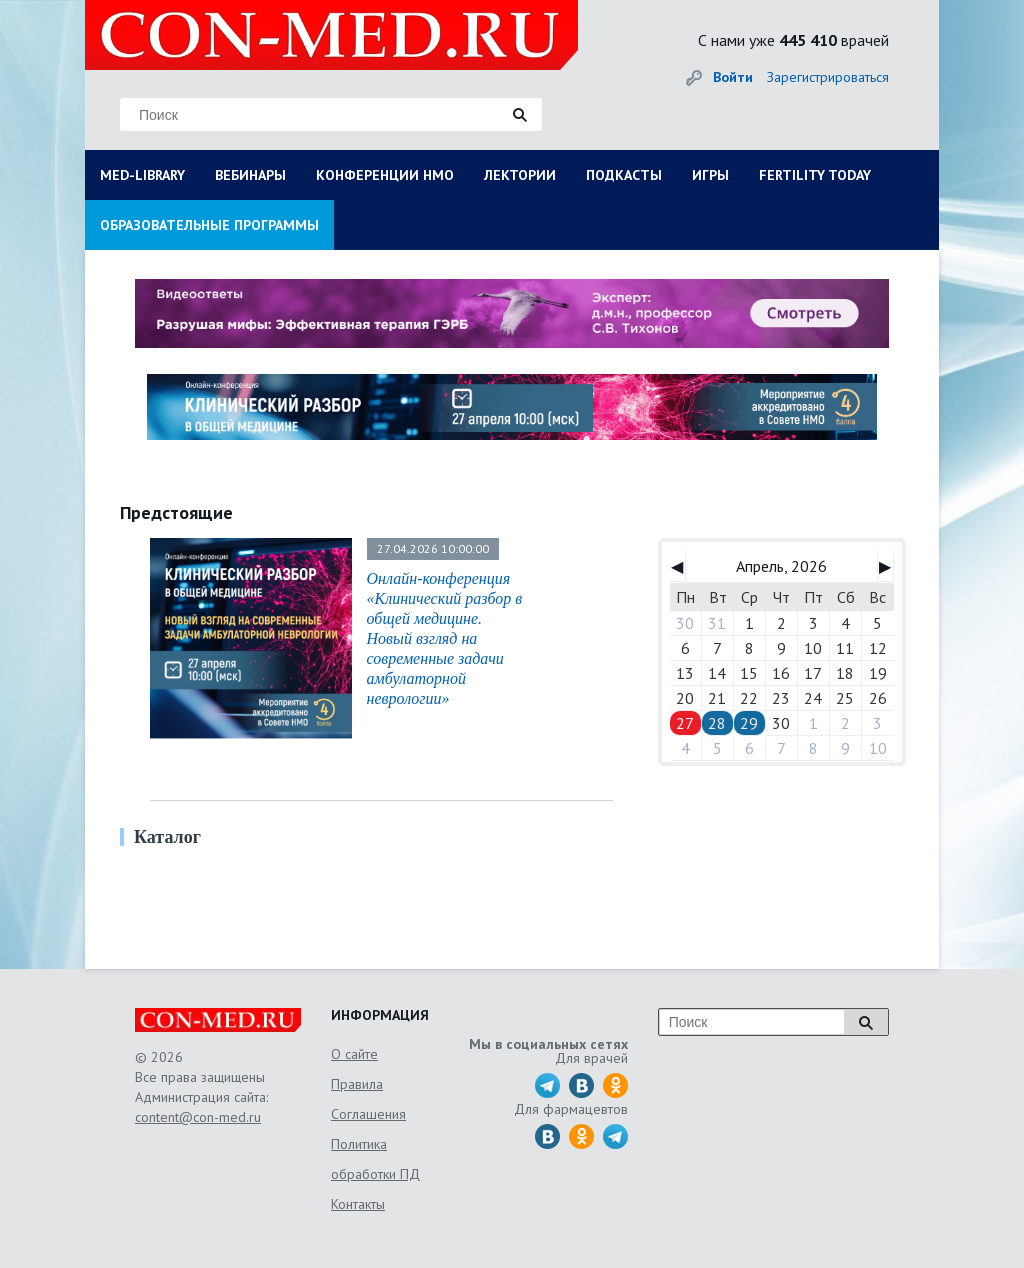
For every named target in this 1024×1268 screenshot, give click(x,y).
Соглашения (368, 1114)
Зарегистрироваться (828, 77)
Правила (357, 1084)
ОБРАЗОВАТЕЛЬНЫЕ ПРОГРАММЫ (209, 225)
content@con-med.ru (198, 1117)
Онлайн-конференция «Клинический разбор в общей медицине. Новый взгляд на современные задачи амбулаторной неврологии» (445, 638)
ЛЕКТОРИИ (520, 175)
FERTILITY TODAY (815, 175)
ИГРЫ (710, 175)
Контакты (358, 1204)
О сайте (354, 1054)
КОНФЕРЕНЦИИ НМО (385, 175)
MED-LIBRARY (142, 175)
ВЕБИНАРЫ (250, 175)
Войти (733, 77)
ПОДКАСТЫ (624, 175)
